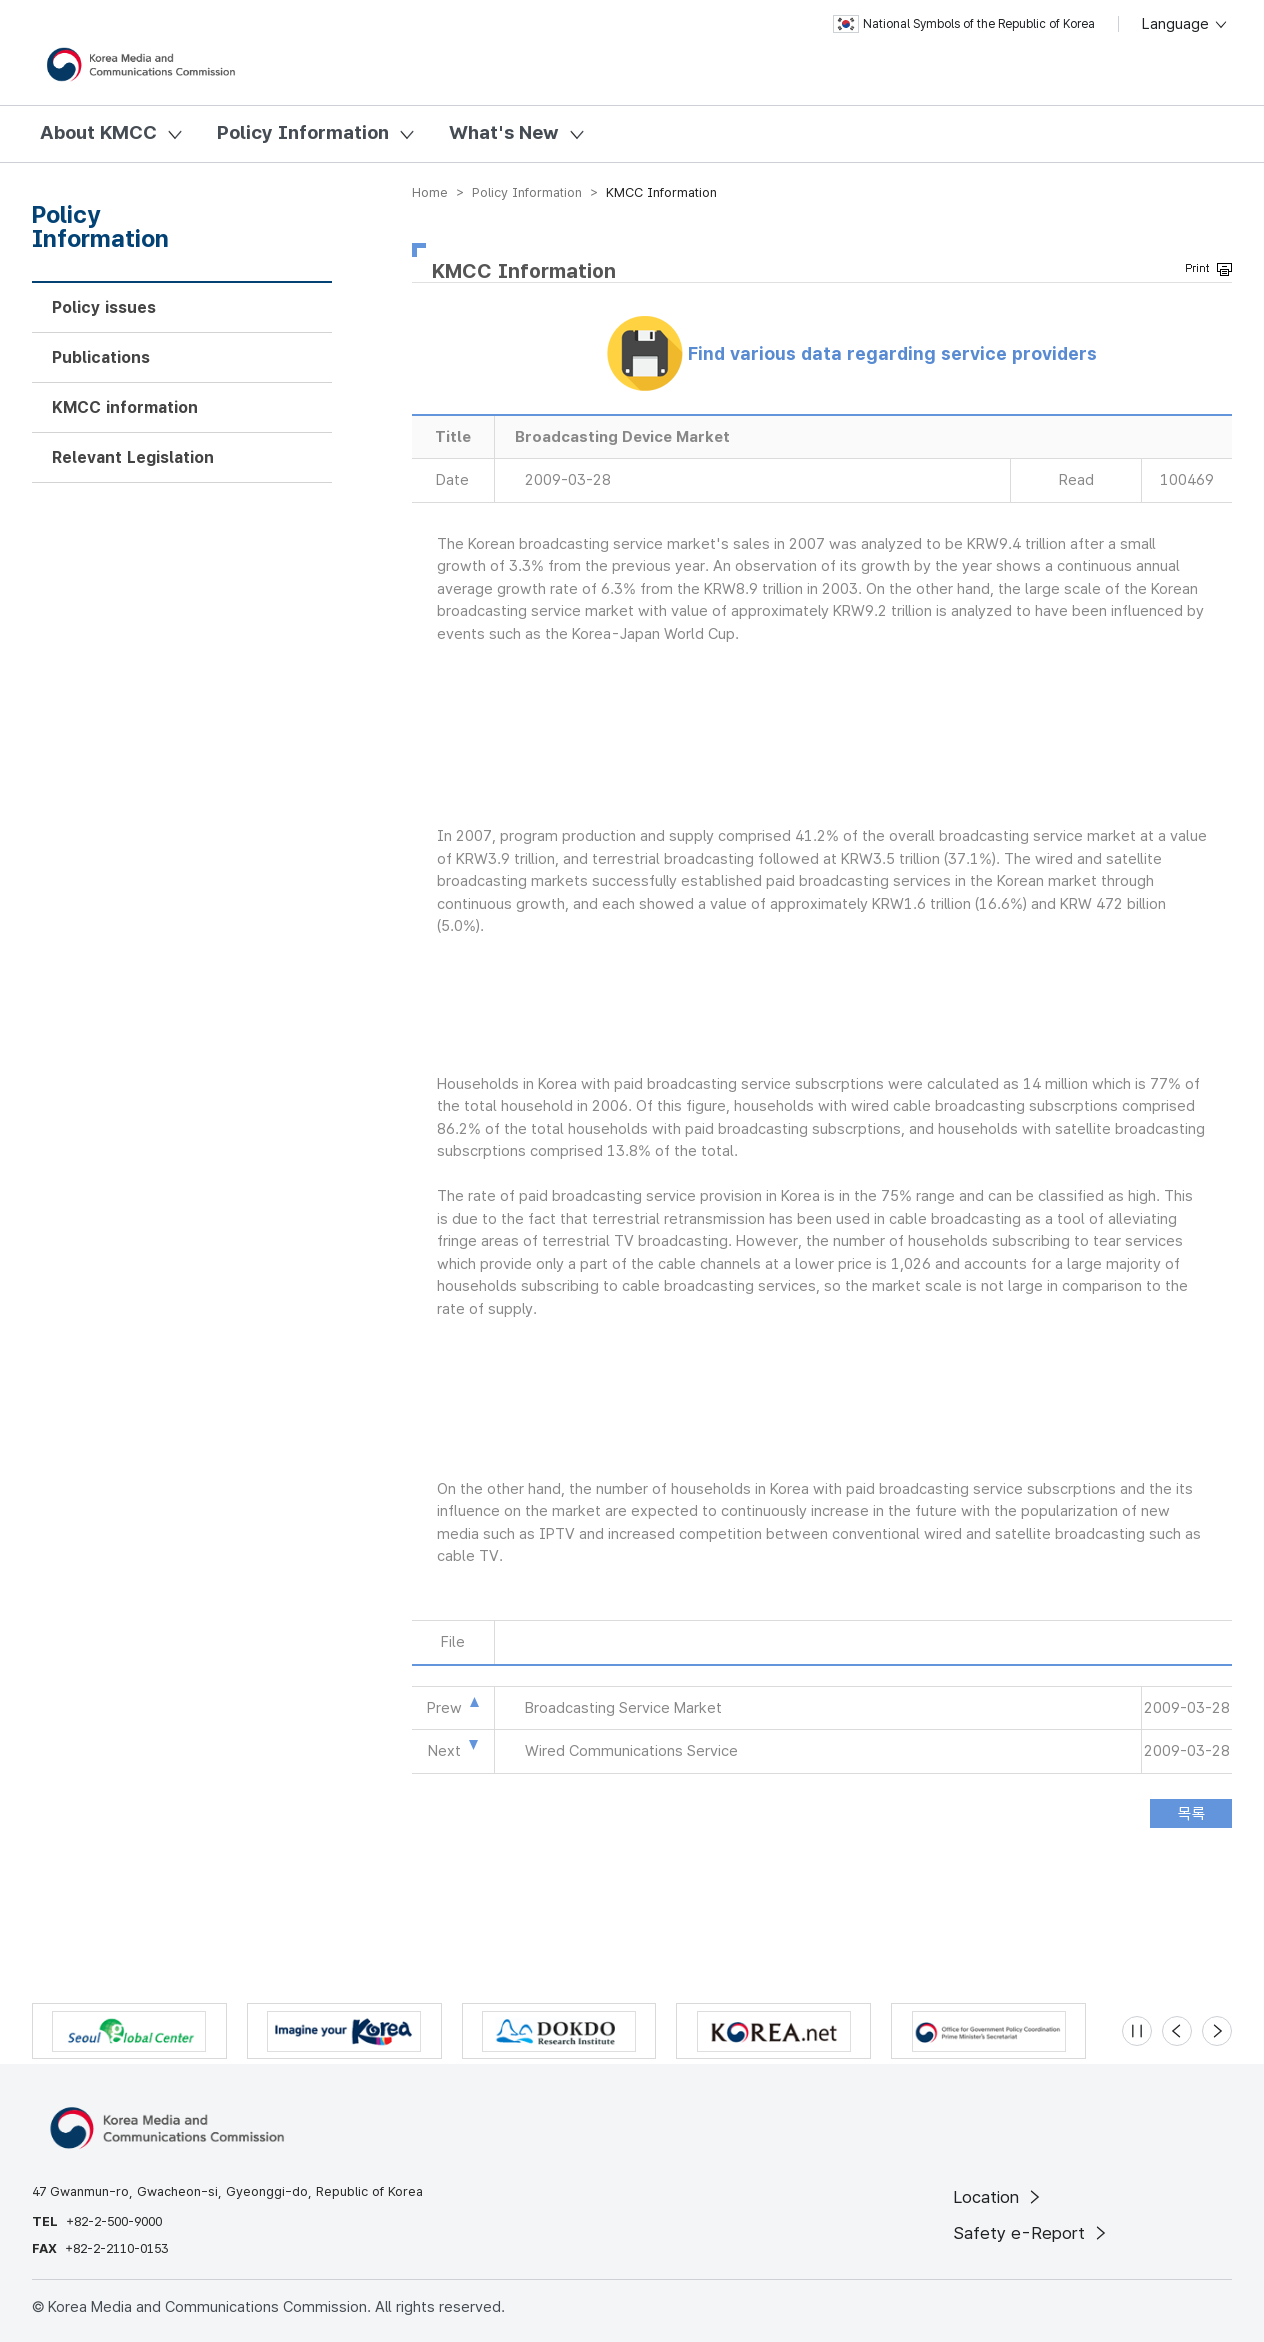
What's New (504, 132)
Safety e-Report (1031, 2233)
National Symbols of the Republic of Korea (964, 24)
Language (1185, 24)
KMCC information (125, 407)
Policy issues (104, 307)
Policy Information (303, 132)
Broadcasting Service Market (623, 1708)
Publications (101, 357)
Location (998, 2197)
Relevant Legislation (133, 457)
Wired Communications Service (631, 1751)
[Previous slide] (1177, 2031)
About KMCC (98, 132)
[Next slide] (1217, 2031)
